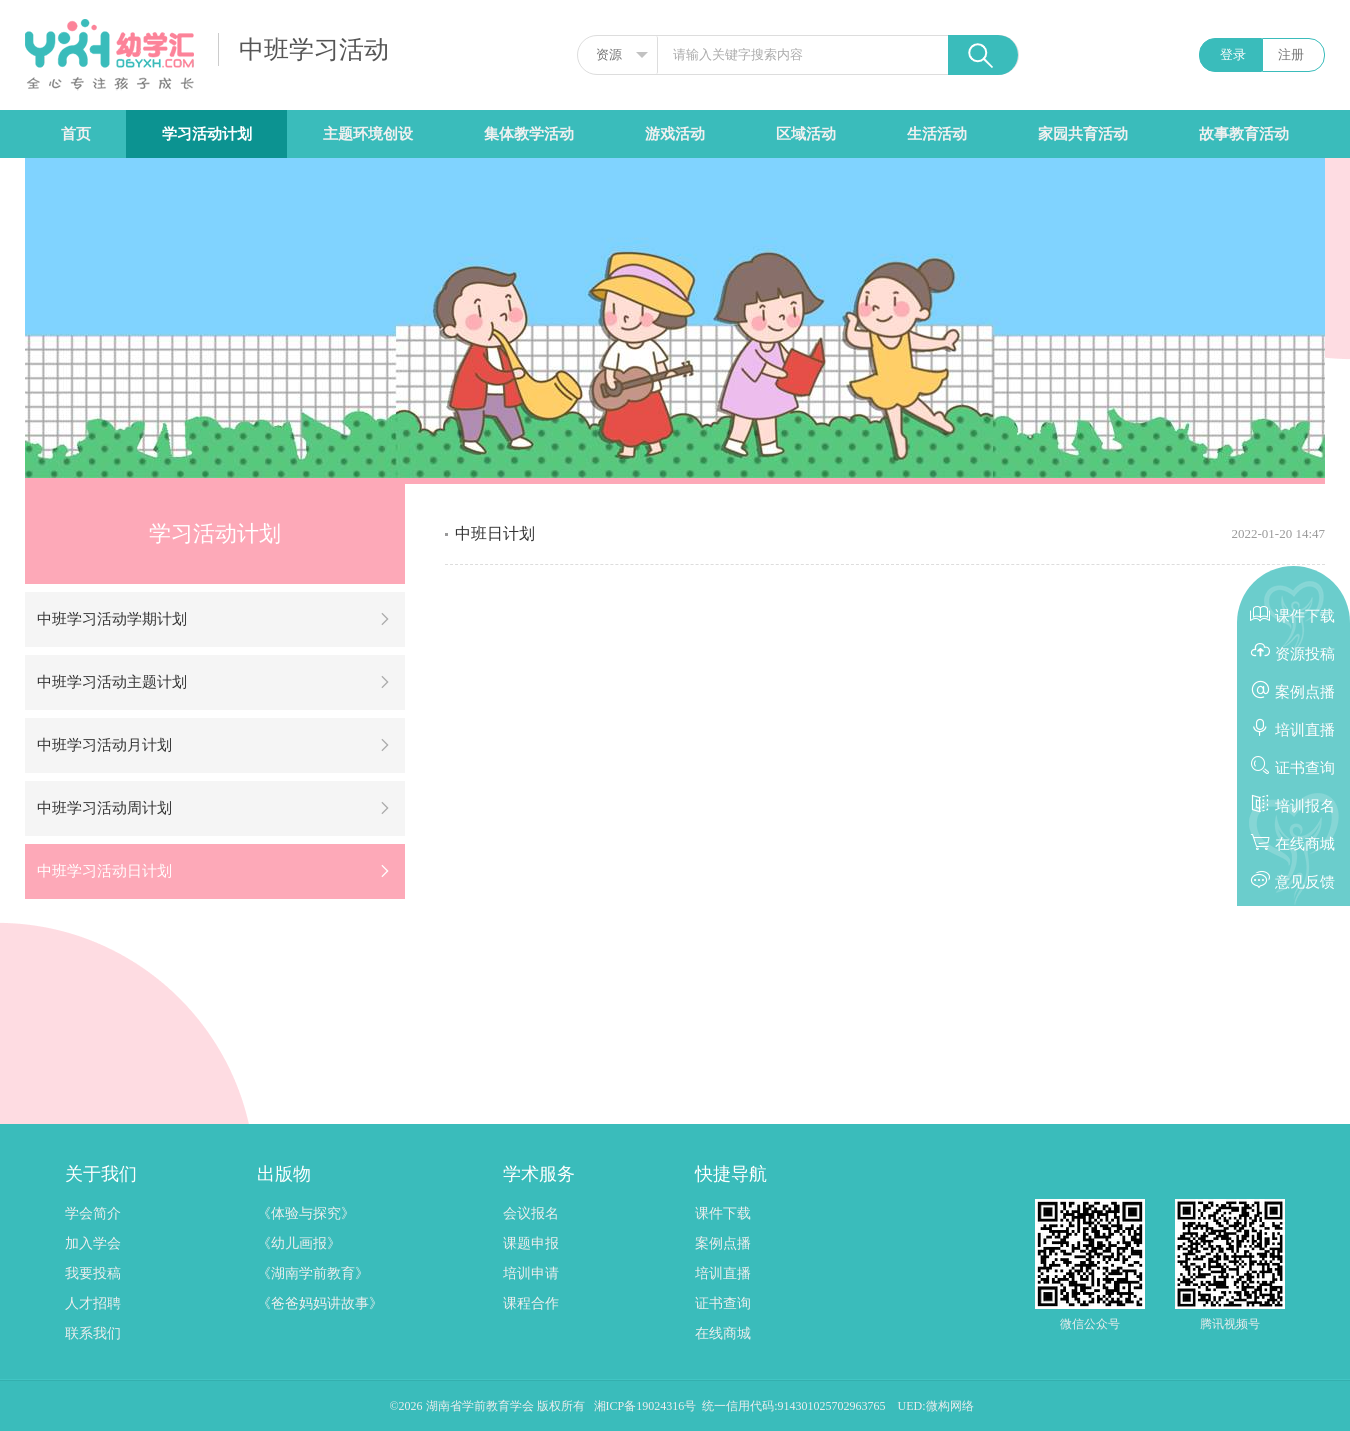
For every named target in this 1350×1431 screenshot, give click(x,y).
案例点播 (723, 1243)
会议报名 (531, 1213)
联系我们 (93, 1333)
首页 (76, 134)
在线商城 (723, 1333)
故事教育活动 (1244, 134)
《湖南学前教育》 (313, 1273)
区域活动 (806, 134)
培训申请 (531, 1273)
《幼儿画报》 (299, 1243)
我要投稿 (93, 1273)
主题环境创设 (368, 134)
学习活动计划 (207, 134)
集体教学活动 (529, 134)
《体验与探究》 (306, 1213)
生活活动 (937, 134)
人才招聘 (93, 1303)
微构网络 (950, 1406)
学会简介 (93, 1213)
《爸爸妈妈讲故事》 (320, 1303)
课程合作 (531, 1303)
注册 (1291, 54)
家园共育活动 (1083, 134)
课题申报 (531, 1243)
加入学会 (93, 1243)
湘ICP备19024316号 (645, 1406)
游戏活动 (675, 134)
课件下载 (723, 1213)
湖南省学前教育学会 (481, 1406)
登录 (1233, 54)
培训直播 (723, 1273)
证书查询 (723, 1303)
